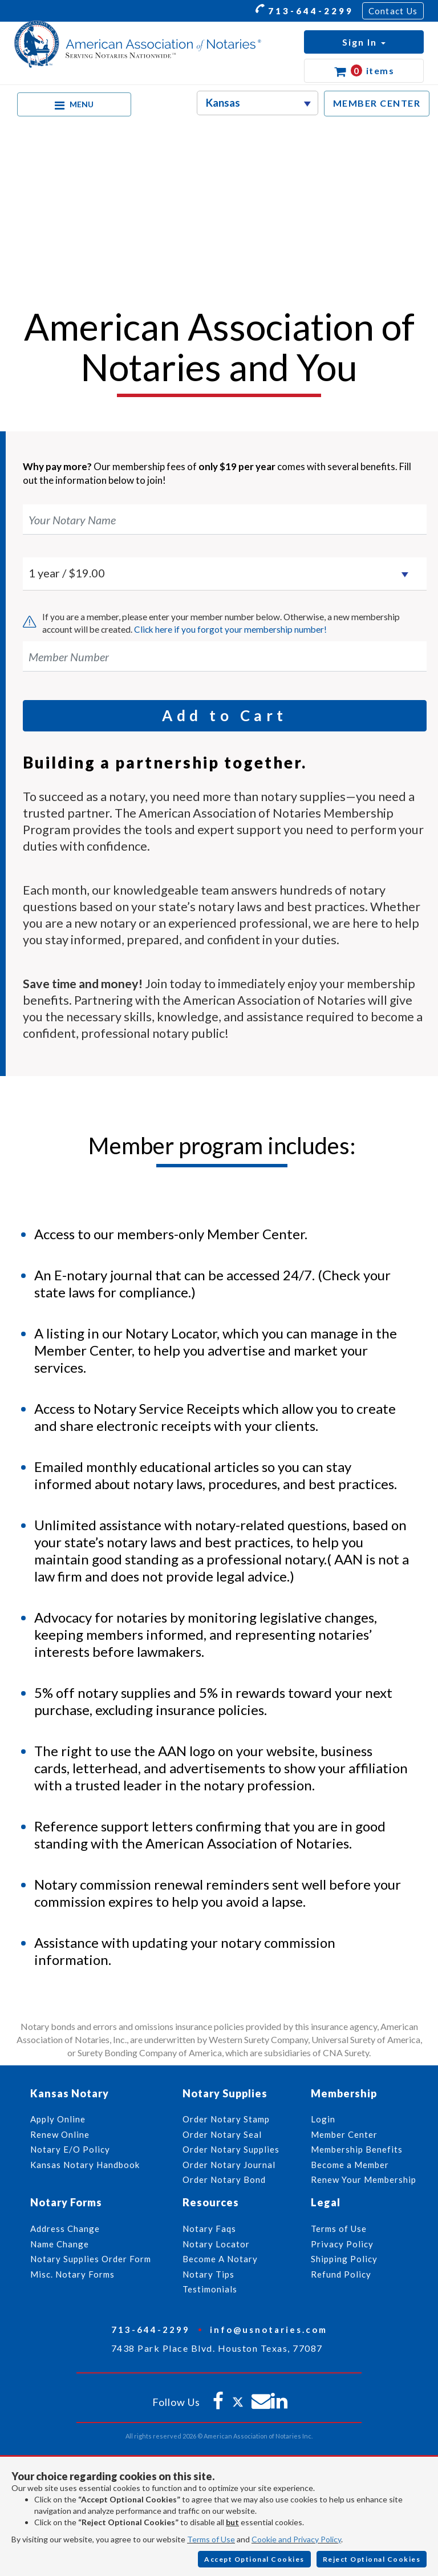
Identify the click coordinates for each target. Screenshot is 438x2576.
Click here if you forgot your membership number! (230, 629)
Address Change (65, 2228)
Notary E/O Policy (70, 2149)
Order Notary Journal (228, 2165)
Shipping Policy (344, 2259)
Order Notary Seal (222, 2134)
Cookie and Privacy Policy (296, 2539)
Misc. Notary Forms (72, 2274)
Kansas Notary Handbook (85, 2165)
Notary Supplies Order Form (90, 2259)
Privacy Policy (342, 2244)
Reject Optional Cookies (372, 2559)
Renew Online (60, 2134)
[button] (364, 42)
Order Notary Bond (224, 2179)
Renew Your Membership (363, 2179)
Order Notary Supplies (230, 2149)
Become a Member (350, 2165)
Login (323, 2119)
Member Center (344, 2134)
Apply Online (58, 2119)
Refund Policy (341, 2274)
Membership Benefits (357, 2149)
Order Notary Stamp (226, 2119)
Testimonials (209, 2289)
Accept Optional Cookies (254, 2559)
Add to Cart (224, 715)
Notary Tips (208, 2274)
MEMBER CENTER (377, 103)
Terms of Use (211, 2539)
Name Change (59, 2244)
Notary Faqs (209, 2228)
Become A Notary (220, 2259)
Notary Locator (216, 2244)
